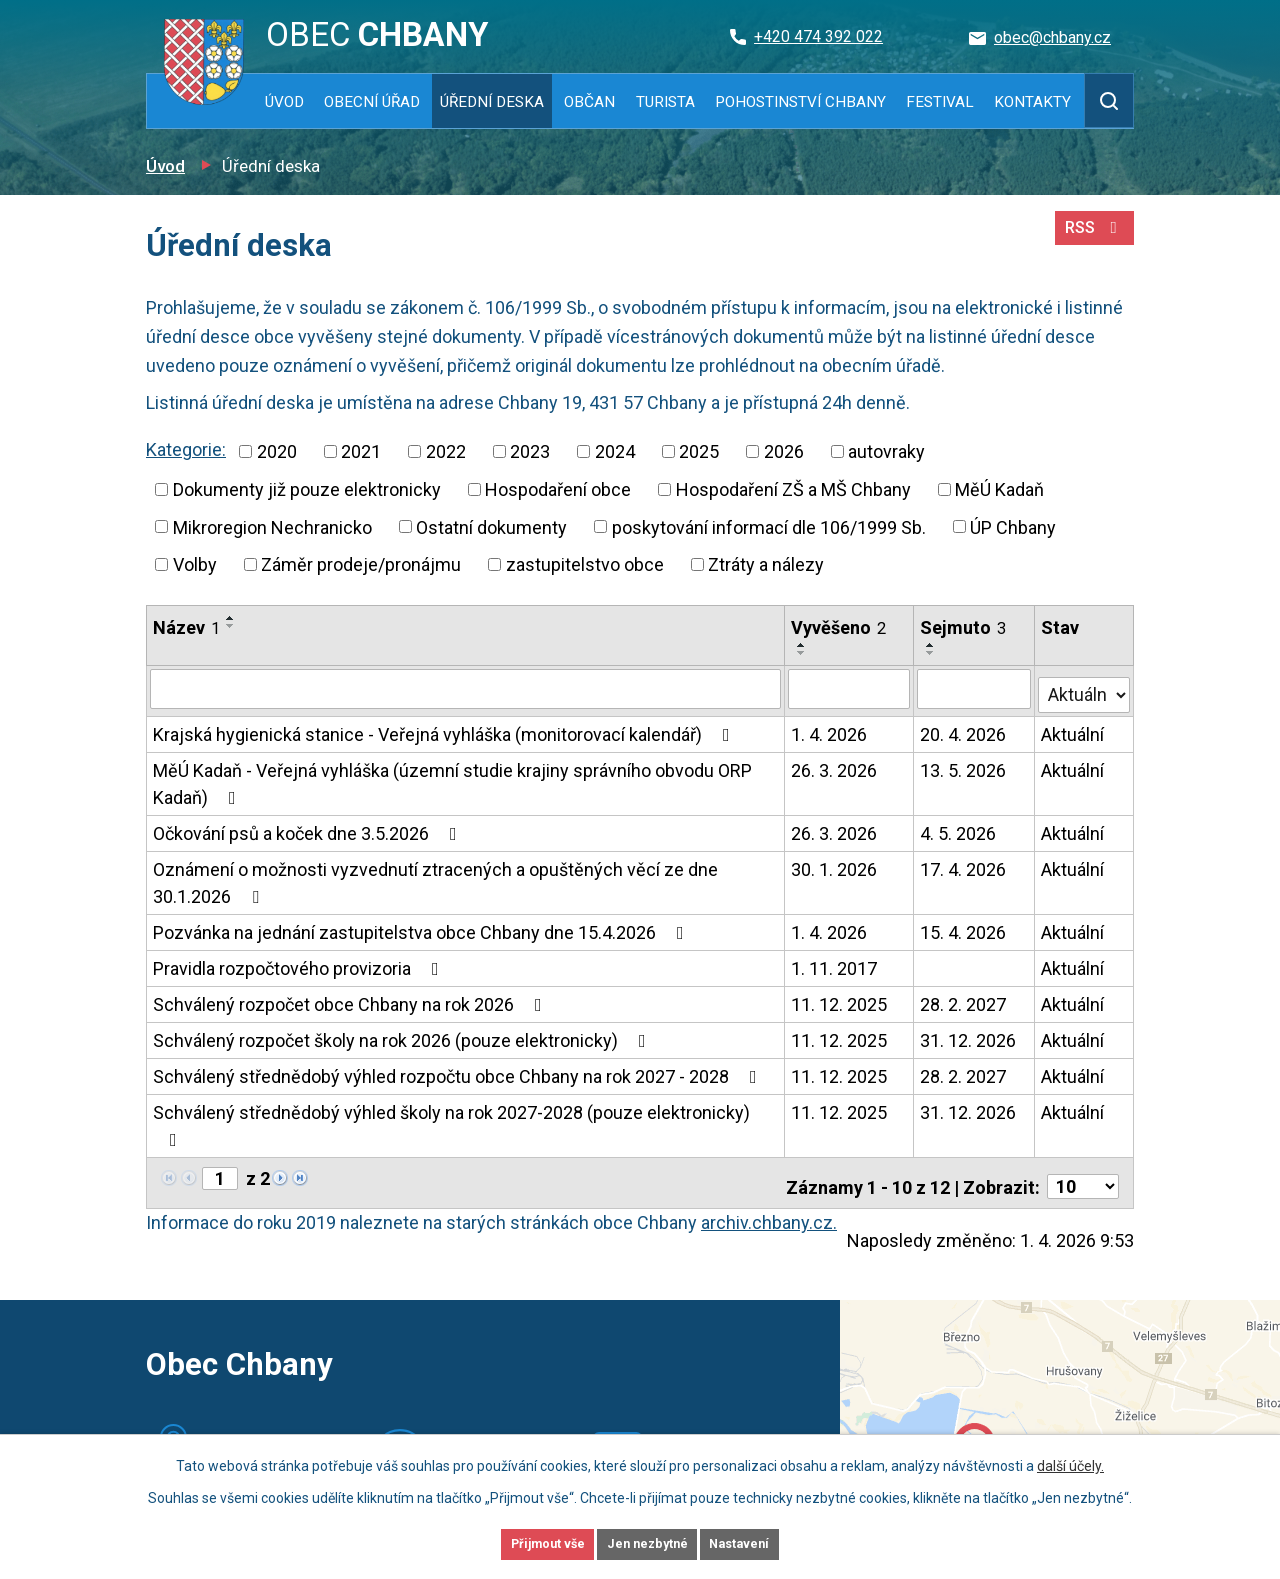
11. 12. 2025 (840, 998)
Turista (665, 102)
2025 (699, 451)
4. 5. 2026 (960, 827)
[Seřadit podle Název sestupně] (231, 626)
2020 (277, 451)
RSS (1090, 237)
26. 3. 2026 (835, 764)
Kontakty (1032, 102)
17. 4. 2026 (965, 863)
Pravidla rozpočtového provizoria (300, 962)
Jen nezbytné (648, 1542)
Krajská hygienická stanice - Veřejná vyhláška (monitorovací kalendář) (445, 728)
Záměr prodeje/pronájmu (361, 564)
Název (186, 627)
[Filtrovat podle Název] (466, 688)
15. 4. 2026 (965, 926)
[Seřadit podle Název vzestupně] (231, 618)
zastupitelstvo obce (585, 564)
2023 (530, 451)
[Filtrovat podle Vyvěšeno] (850, 688)
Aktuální (1073, 728)
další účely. (1070, 1462)
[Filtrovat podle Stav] (1084, 686)
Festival (940, 102)
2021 (361, 451)
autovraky (886, 451)
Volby (195, 564)
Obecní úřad (372, 102)
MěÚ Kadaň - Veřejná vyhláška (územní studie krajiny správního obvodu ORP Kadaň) (452, 778)
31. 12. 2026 (970, 1034)
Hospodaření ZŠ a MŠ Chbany (793, 489)
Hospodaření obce (558, 489)
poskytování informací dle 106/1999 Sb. (769, 526)
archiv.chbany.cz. (769, 1209)
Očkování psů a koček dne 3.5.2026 (309, 827)
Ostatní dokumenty (491, 526)
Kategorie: (186, 449)
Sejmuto (965, 627)
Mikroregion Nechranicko (272, 526)
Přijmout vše (518, 1542)
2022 (446, 451)
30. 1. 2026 (835, 863)
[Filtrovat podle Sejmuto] (975, 688)
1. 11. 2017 (835, 962)
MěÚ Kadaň (999, 489)
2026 (784, 451)
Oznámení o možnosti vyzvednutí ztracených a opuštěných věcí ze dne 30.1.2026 (435, 877)
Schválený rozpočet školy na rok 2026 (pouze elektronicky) (403, 1034)
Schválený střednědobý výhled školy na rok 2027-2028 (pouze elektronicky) (451, 1119)
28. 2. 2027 (965, 998)
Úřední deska (492, 102)
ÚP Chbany (1013, 526)
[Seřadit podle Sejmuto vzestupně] (933, 645)
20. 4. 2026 (965, 728)
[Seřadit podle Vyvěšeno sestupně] (803, 653)
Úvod (284, 102)
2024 (615, 451)
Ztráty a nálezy (766, 564)
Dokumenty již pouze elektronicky (307, 489)
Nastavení (770, 1542)
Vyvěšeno (839, 627)
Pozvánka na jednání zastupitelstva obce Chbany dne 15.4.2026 (422, 926)
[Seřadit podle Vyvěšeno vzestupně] (803, 645)
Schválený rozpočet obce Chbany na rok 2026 (351, 998)
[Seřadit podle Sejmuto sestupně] (933, 653)
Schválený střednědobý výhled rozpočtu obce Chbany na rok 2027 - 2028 (459, 1070)
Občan (589, 102)
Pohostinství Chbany (800, 102)
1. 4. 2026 (830, 728)
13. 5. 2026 (965, 764)
